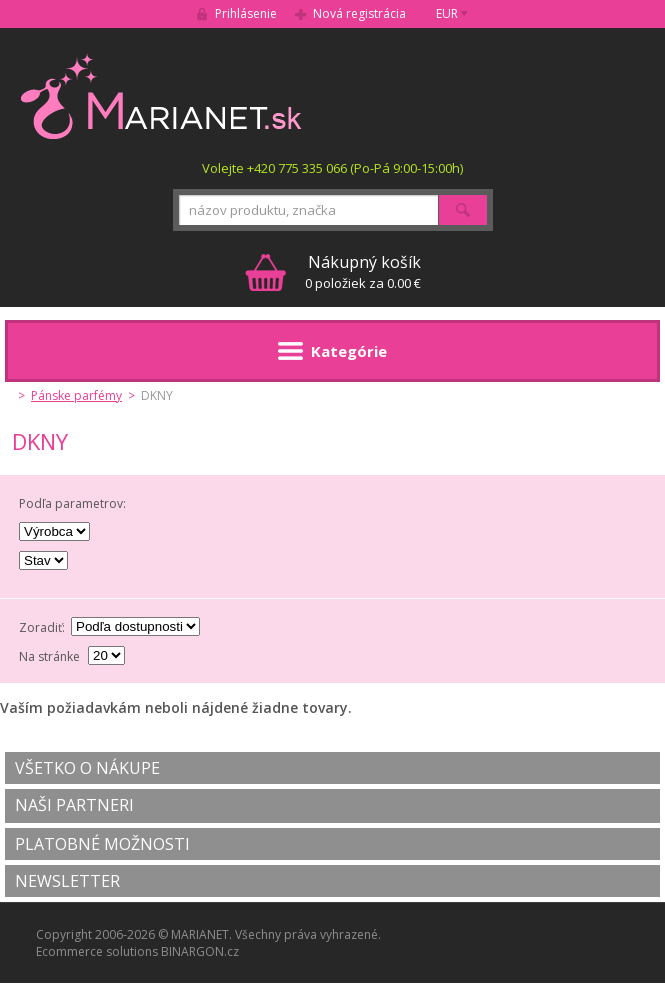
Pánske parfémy (76, 395)
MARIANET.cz (162, 96)
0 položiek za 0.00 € (363, 271)
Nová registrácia (359, 13)
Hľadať (463, 210)
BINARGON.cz (200, 951)
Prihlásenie (246, 13)
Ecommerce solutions (97, 951)
